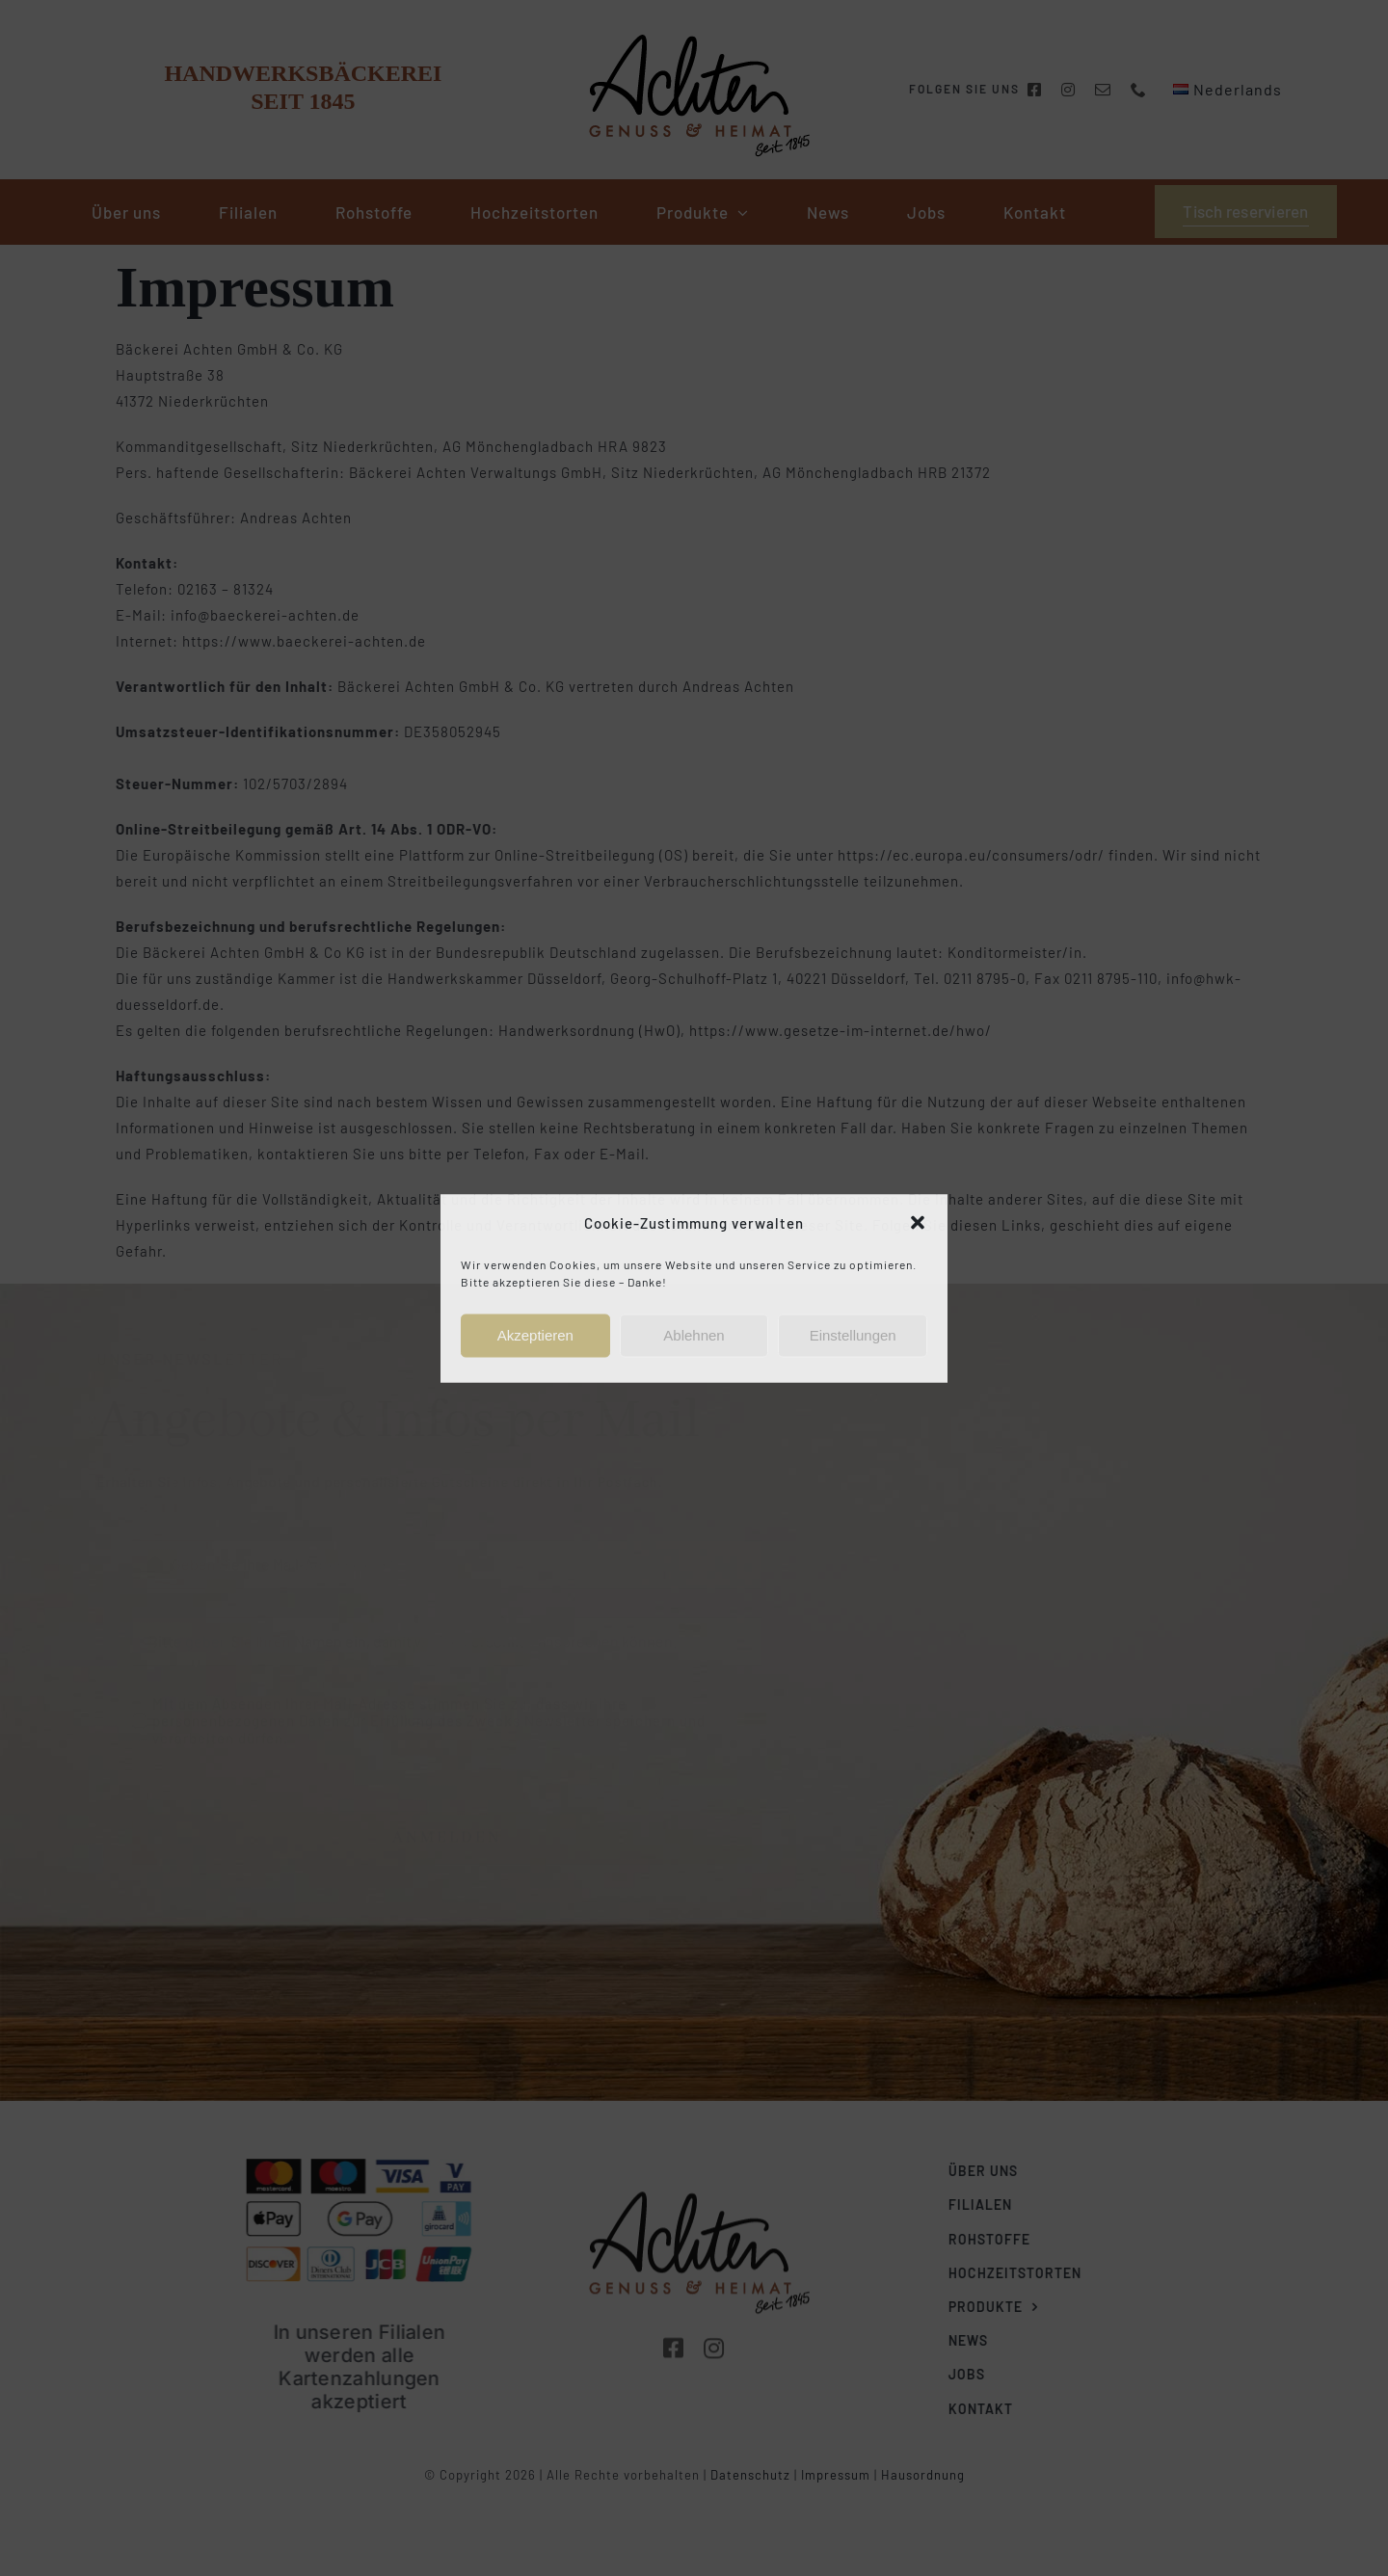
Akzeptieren (535, 1335)
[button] (917, 1223)
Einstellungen (853, 1335)
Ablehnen (693, 1335)
